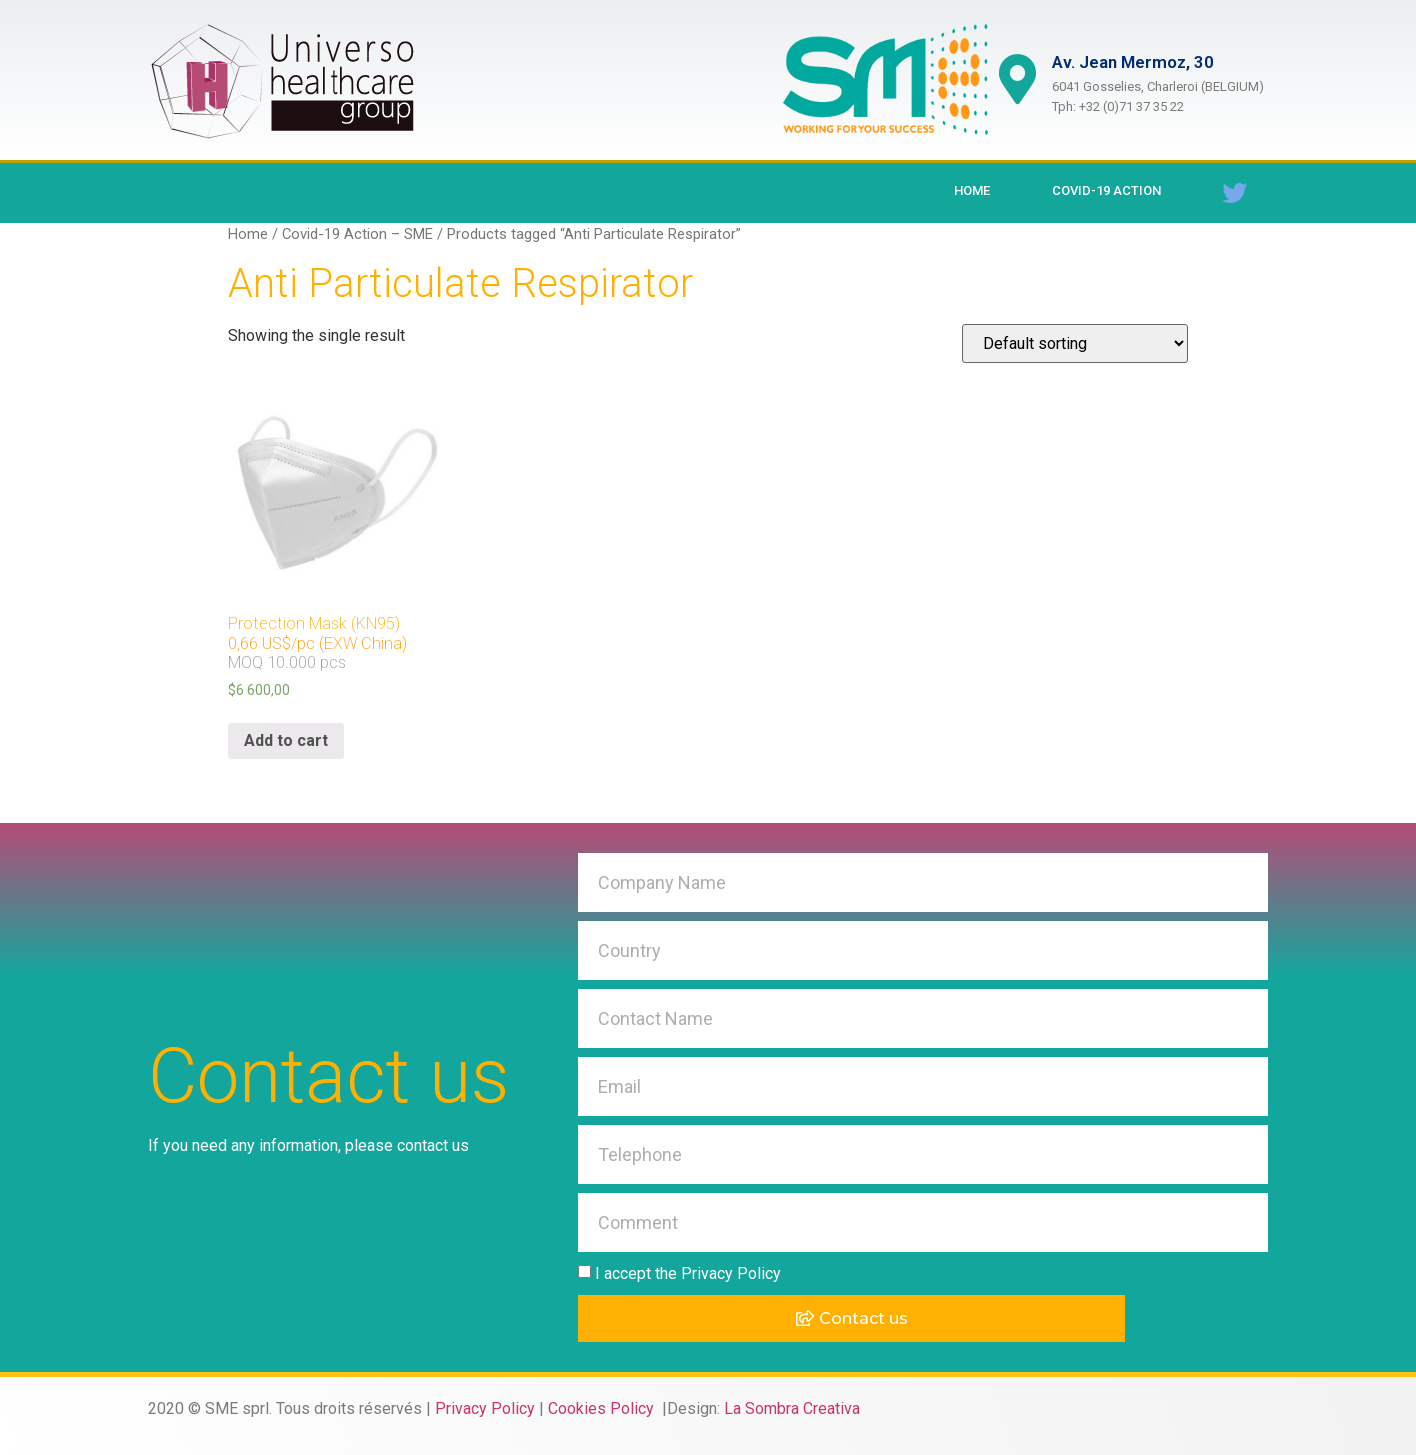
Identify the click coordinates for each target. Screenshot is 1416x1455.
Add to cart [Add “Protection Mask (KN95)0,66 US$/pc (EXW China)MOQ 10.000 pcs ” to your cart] (286, 740)
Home (972, 190)
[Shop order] (1075, 343)
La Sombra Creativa (792, 1408)
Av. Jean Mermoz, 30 (1133, 62)
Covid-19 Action (1106, 190)
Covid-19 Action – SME (357, 234)
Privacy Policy (485, 1408)
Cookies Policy (603, 1408)
